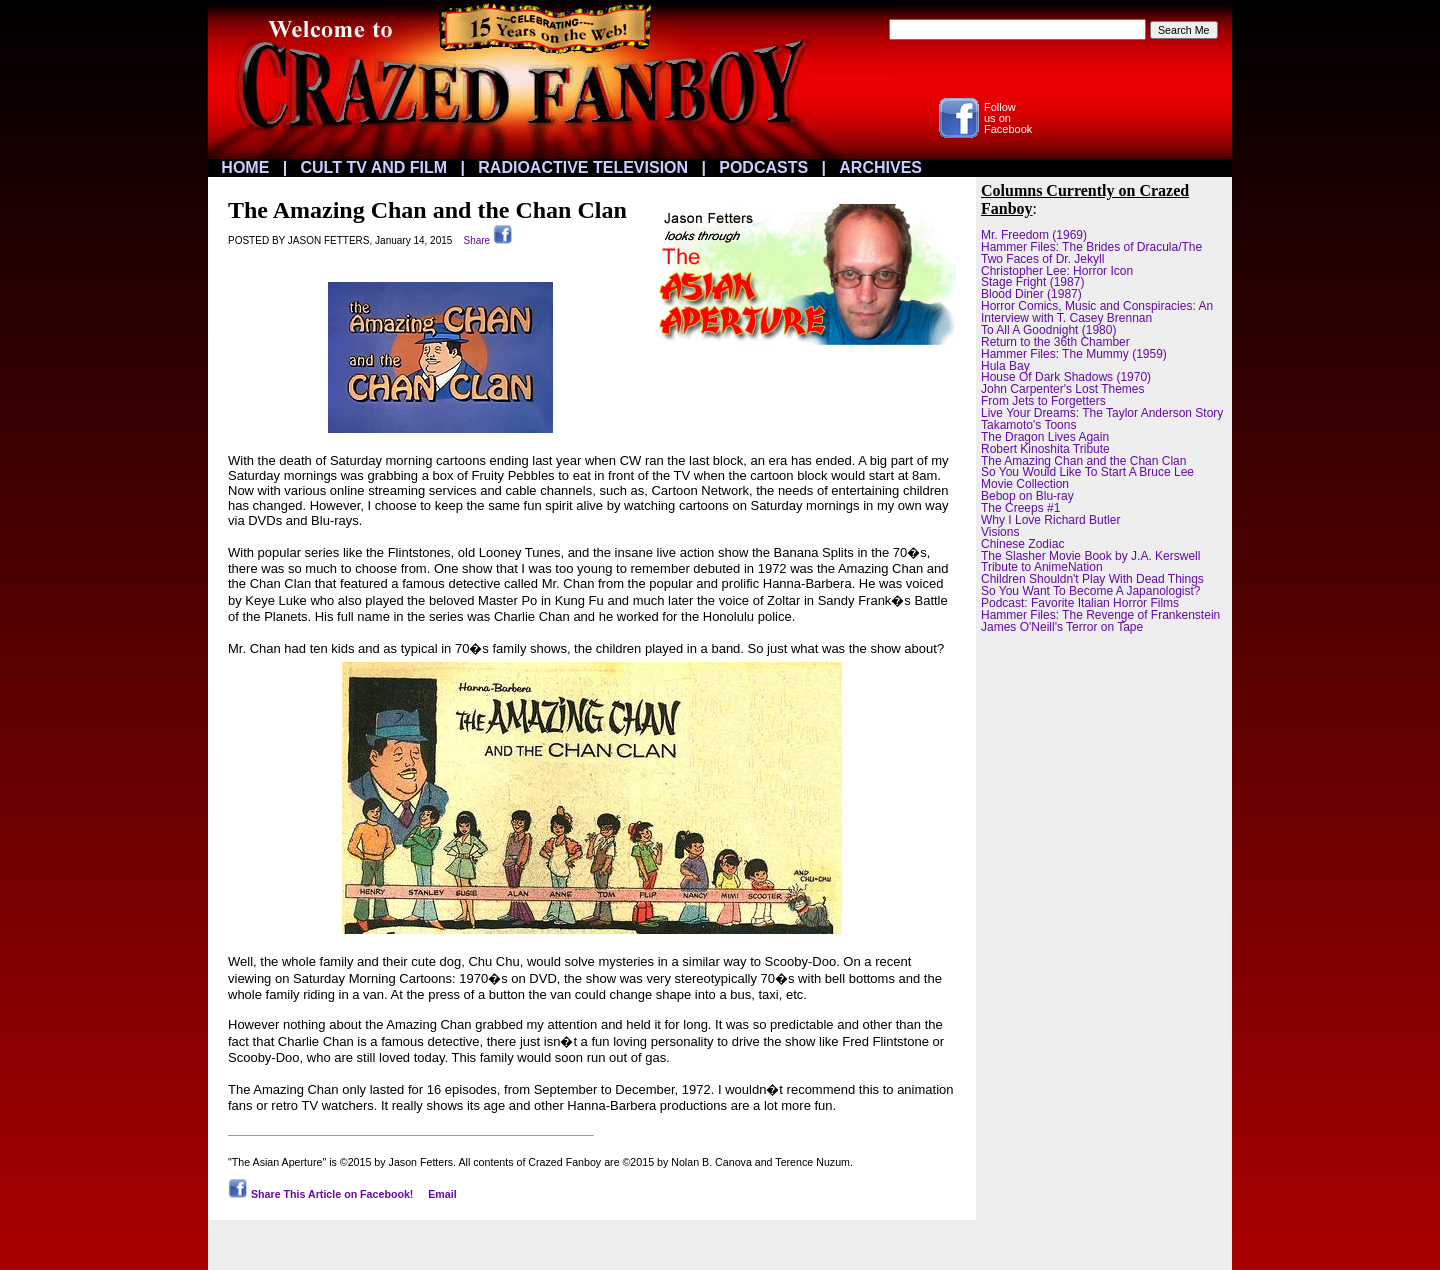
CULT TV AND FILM (374, 167)
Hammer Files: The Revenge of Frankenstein (1100, 615)
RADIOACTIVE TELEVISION (583, 167)
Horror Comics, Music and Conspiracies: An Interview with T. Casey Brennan (1097, 312)
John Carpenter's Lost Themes (1063, 389)
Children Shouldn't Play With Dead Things (1092, 579)
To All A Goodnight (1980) (1048, 330)
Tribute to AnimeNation (1042, 567)
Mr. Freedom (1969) (1034, 235)
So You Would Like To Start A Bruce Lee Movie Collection (1087, 478)
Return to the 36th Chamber (1055, 342)
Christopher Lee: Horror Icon (1057, 271)
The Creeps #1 (1020, 508)
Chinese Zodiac (1022, 544)
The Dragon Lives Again (1045, 437)
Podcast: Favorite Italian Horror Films (1080, 603)
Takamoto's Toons (1028, 425)
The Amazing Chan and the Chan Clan (1083, 461)
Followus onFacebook (1008, 118)
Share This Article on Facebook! (320, 1194)
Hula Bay (1005, 366)
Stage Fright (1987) (1032, 282)
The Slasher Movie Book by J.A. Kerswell (1090, 556)
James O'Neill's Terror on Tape (1062, 627)
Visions (1000, 532)
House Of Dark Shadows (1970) (1066, 377)
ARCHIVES (880, 167)
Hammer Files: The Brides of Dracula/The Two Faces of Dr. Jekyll (1091, 253)
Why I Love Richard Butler (1050, 520)
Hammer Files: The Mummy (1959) (1074, 354)
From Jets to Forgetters (1043, 401)
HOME (245, 167)
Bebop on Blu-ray (1027, 496)
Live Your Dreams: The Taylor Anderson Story (1102, 413)
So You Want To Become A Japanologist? (1091, 591)
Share (487, 240)
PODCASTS (763, 167)
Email (442, 1194)
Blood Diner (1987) (1031, 294)
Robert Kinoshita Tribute (1045, 449)
